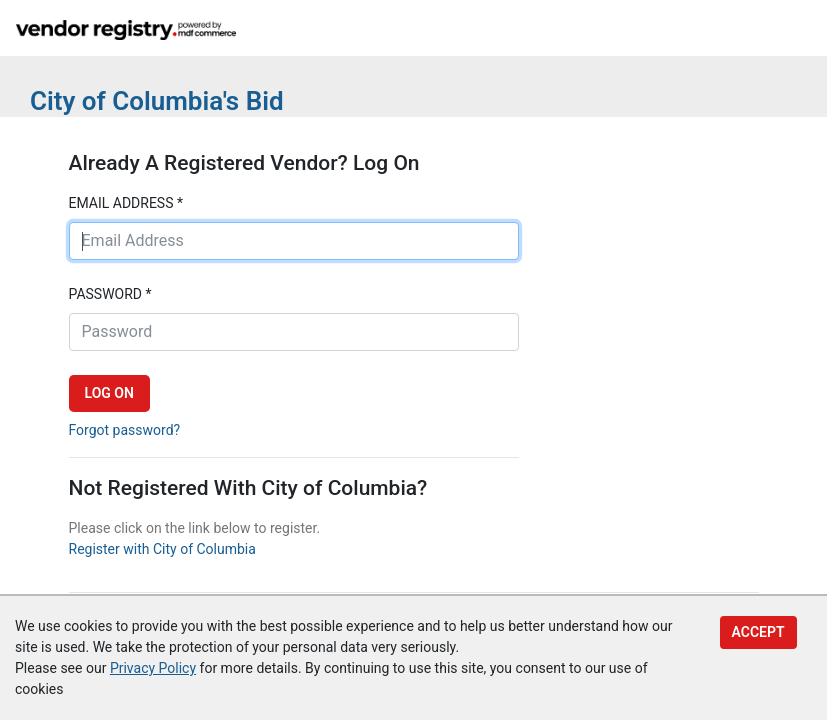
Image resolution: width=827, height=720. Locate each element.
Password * (110, 294)
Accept (758, 632)
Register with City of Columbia (162, 549)
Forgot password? (125, 430)
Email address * (126, 203)
